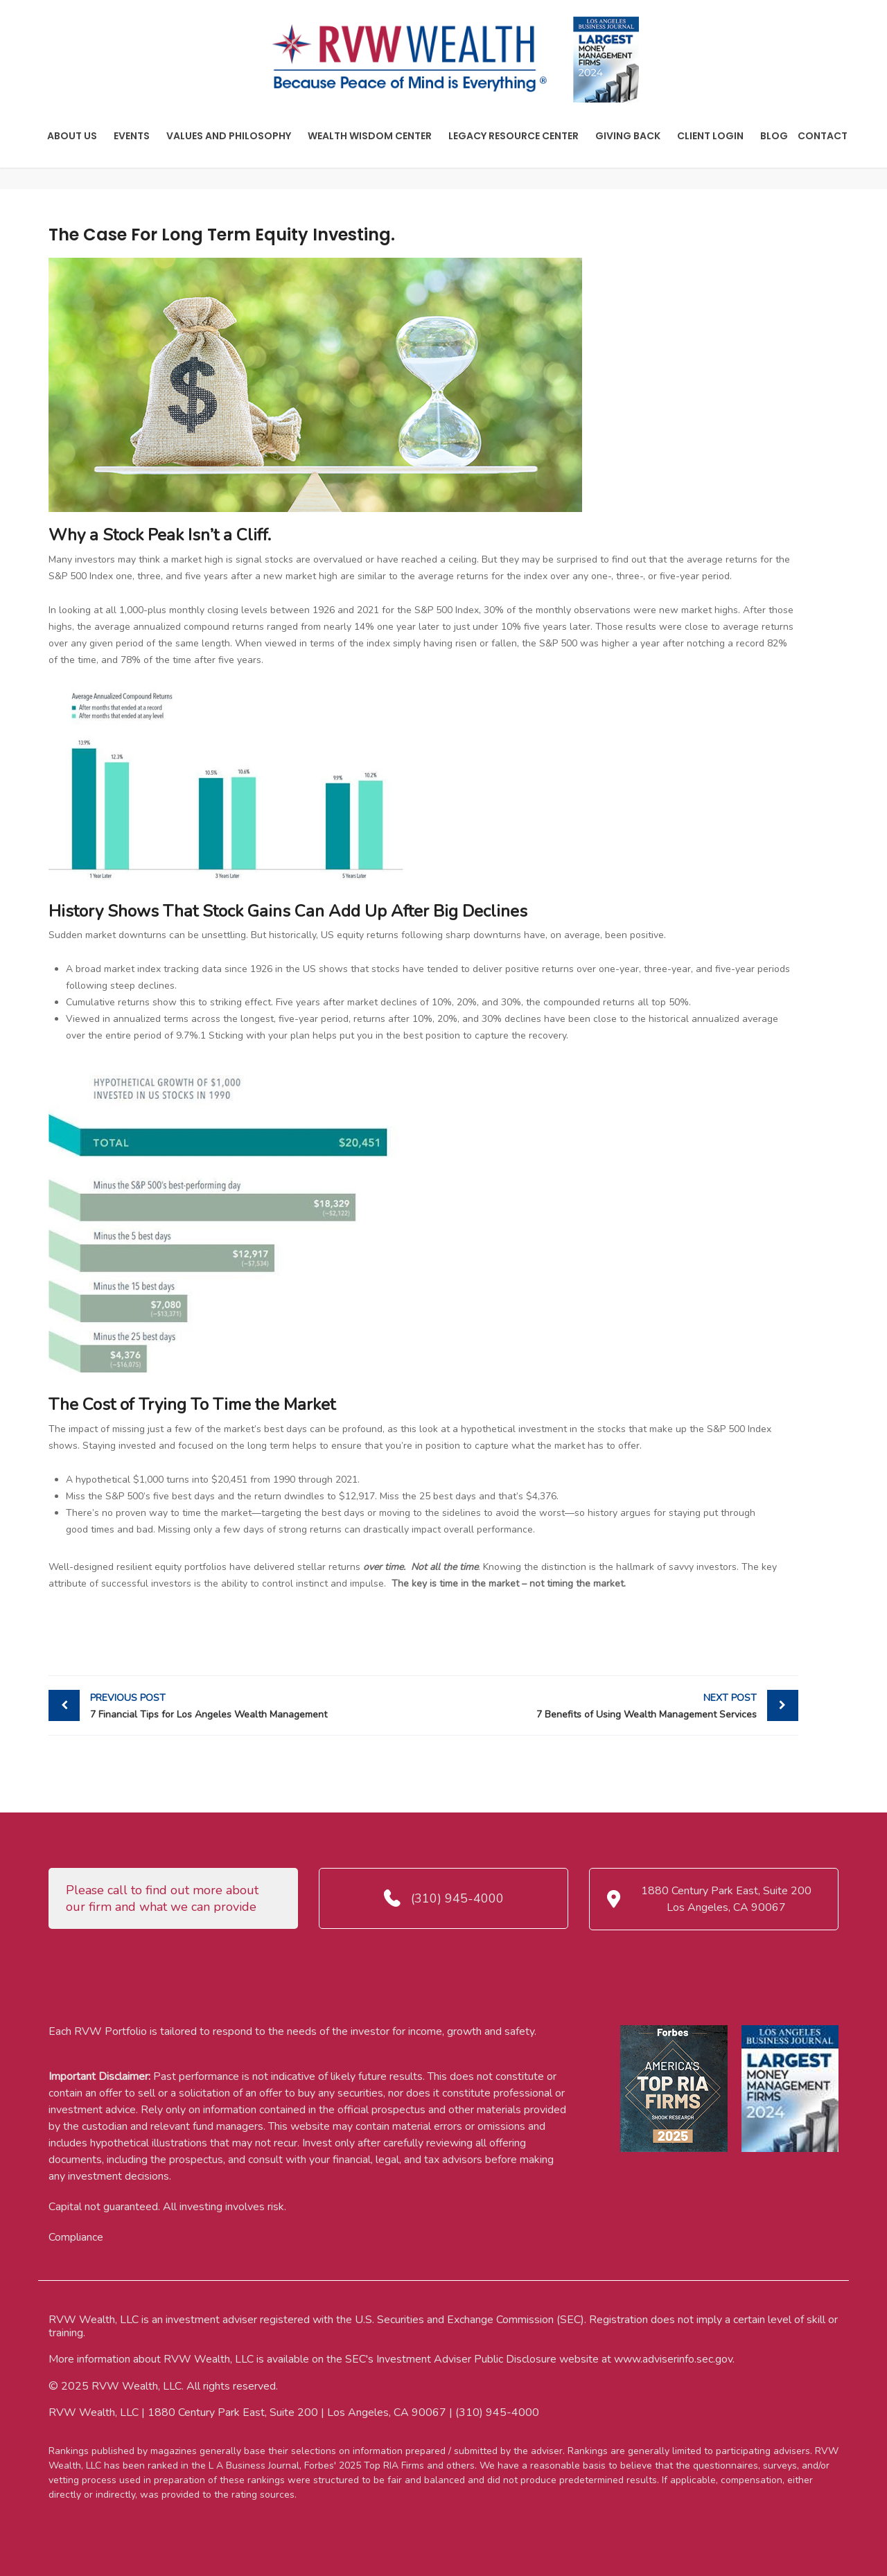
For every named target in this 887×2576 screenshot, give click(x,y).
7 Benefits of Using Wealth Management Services (593, 1705)
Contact (823, 136)
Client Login (710, 136)
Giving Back (627, 136)
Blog (774, 136)
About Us (72, 136)
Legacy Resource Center (513, 136)
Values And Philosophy (228, 136)
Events (132, 136)
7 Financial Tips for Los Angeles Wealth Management (253, 1705)
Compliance (76, 2237)
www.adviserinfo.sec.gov (673, 2359)
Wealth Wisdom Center (370, 136)
